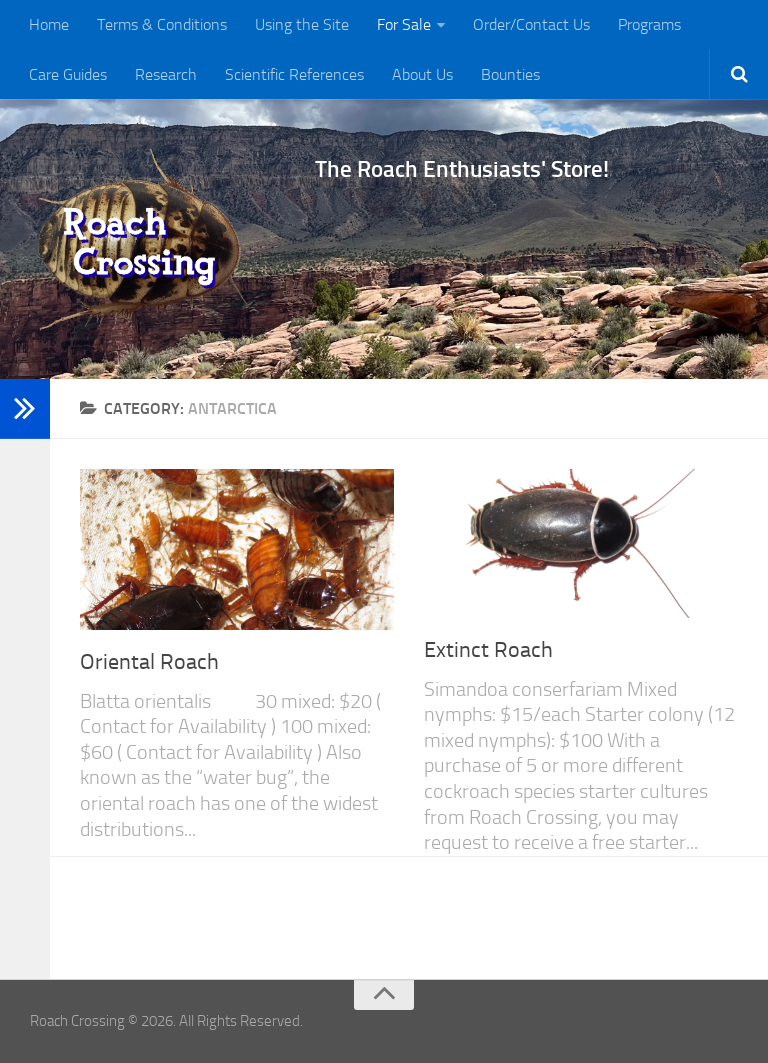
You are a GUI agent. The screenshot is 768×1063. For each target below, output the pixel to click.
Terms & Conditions (162, 24)
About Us (422, 74)
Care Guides (68, 74)
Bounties (510, 74)
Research (166, 74)
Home (49, 24)
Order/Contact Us (531, 24)
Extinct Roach (488, 650)
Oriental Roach (149, 662)
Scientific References (294, 74)
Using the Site (302, 24)
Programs (649, 24)
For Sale (404, 24)
